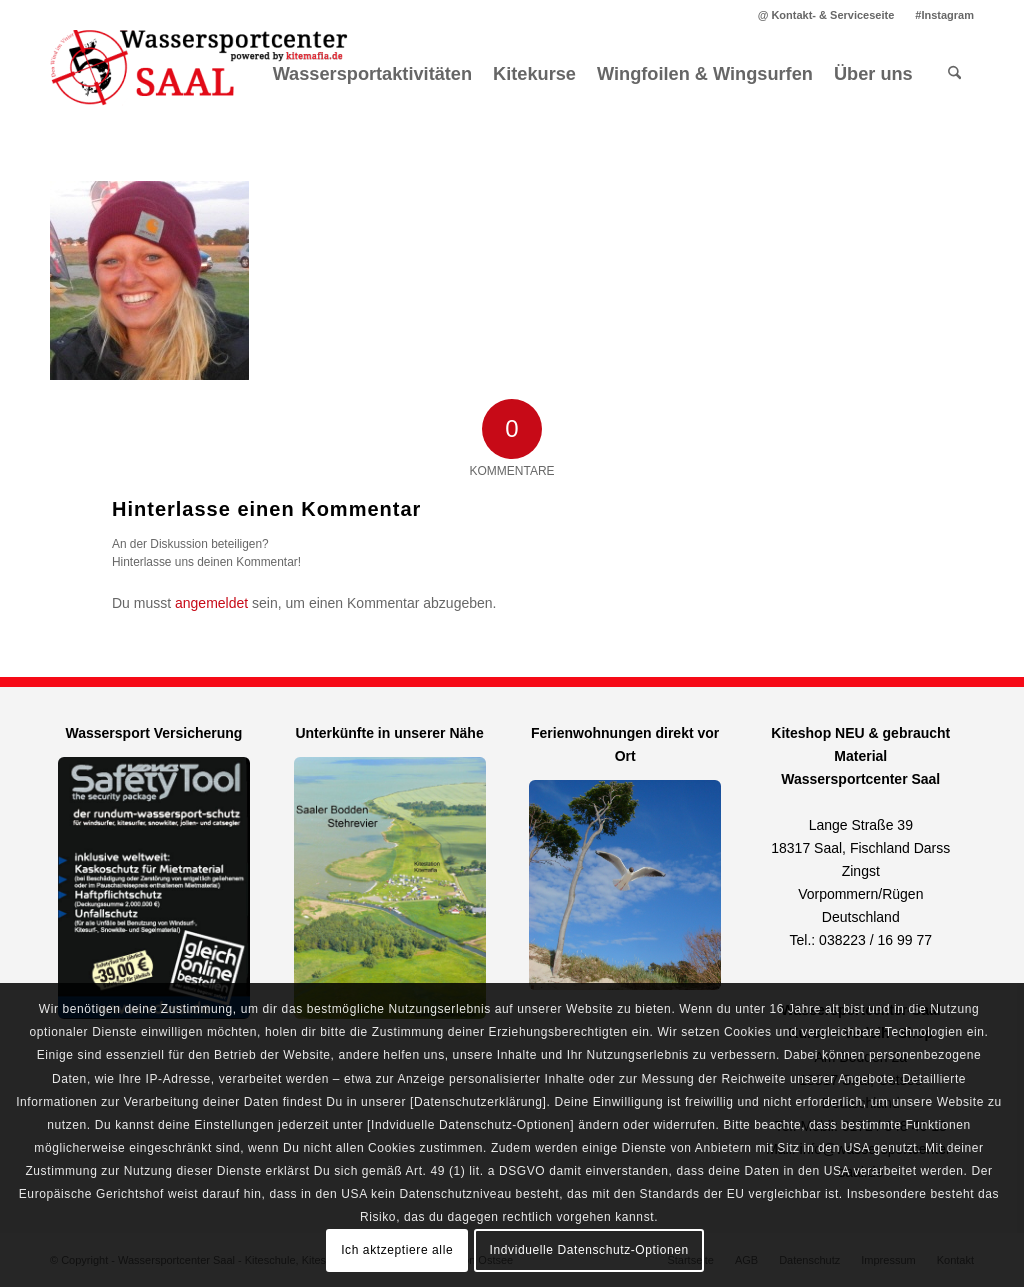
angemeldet (211, 603)
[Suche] (954, 74)
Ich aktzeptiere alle (397, 1250)
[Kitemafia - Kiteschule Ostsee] (200, 74)
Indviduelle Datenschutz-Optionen (589, 1250)
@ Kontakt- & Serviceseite (826, 15)
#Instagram (944, 15)
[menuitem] (827, 15)
